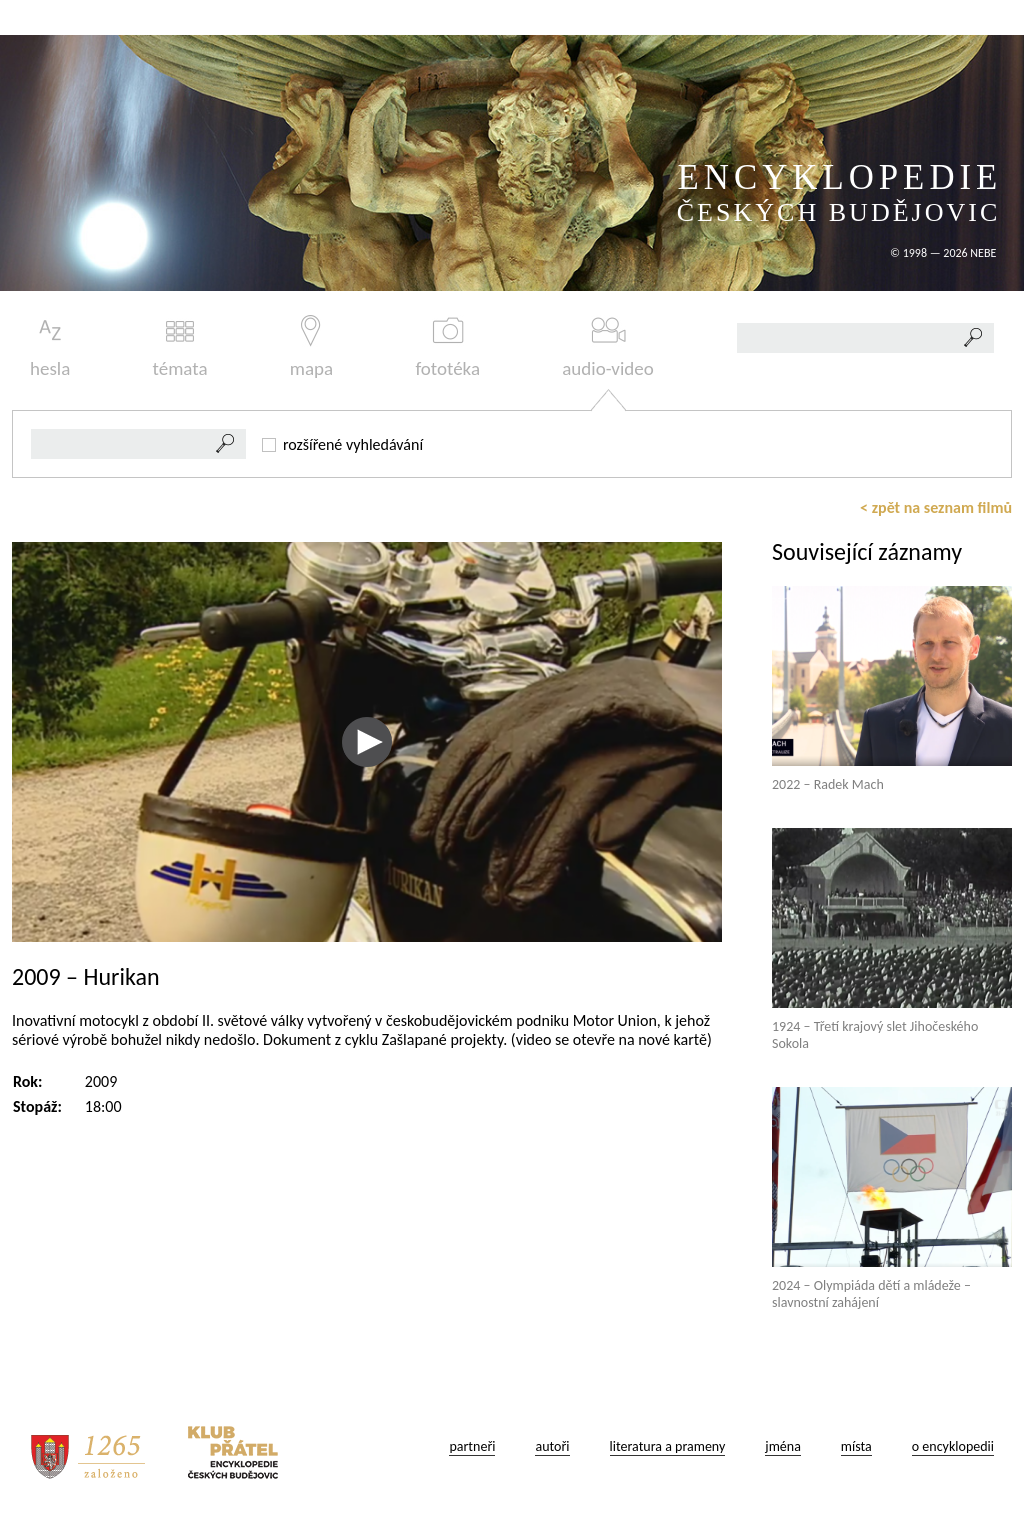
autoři (552, 1446)
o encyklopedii (953, 1446)
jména (783, 1446)
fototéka (447, 347)
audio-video (608, 347)
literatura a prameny (668, 1446)
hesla (50, 347)
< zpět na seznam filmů (936, 507)
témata (180, 347)
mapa (311, 347)
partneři (472, 1446)
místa (856, 1446)
